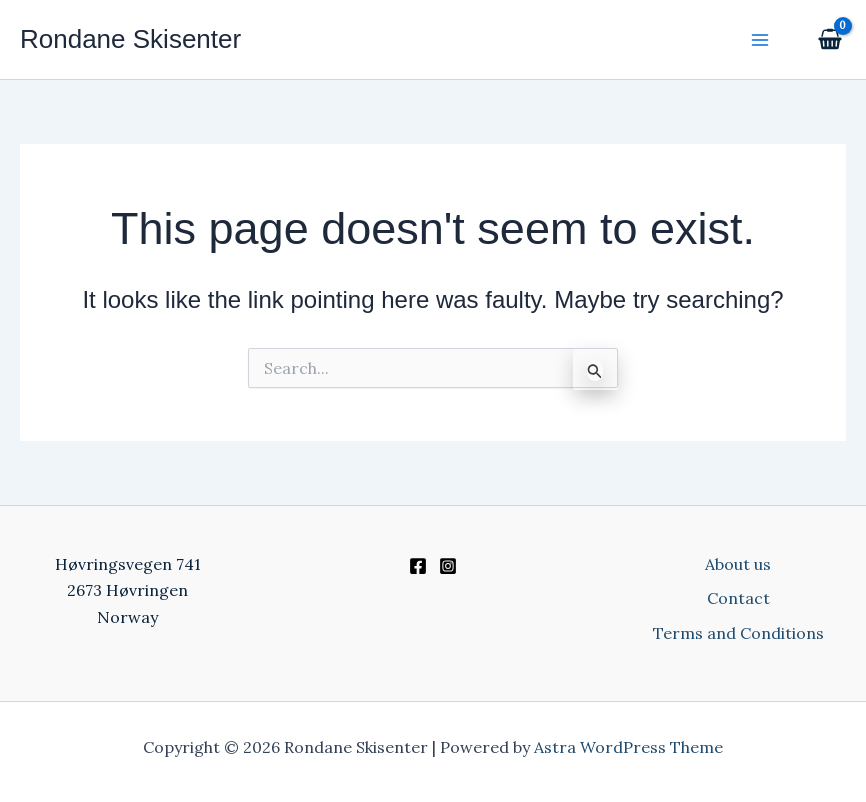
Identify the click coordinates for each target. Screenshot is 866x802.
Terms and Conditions (738, 633)
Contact (738, 598)
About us (738, 564)
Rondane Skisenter (130, 39)
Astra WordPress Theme (628, 747)
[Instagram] (448, 566)
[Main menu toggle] (760, 39)
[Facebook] (418, 566)
